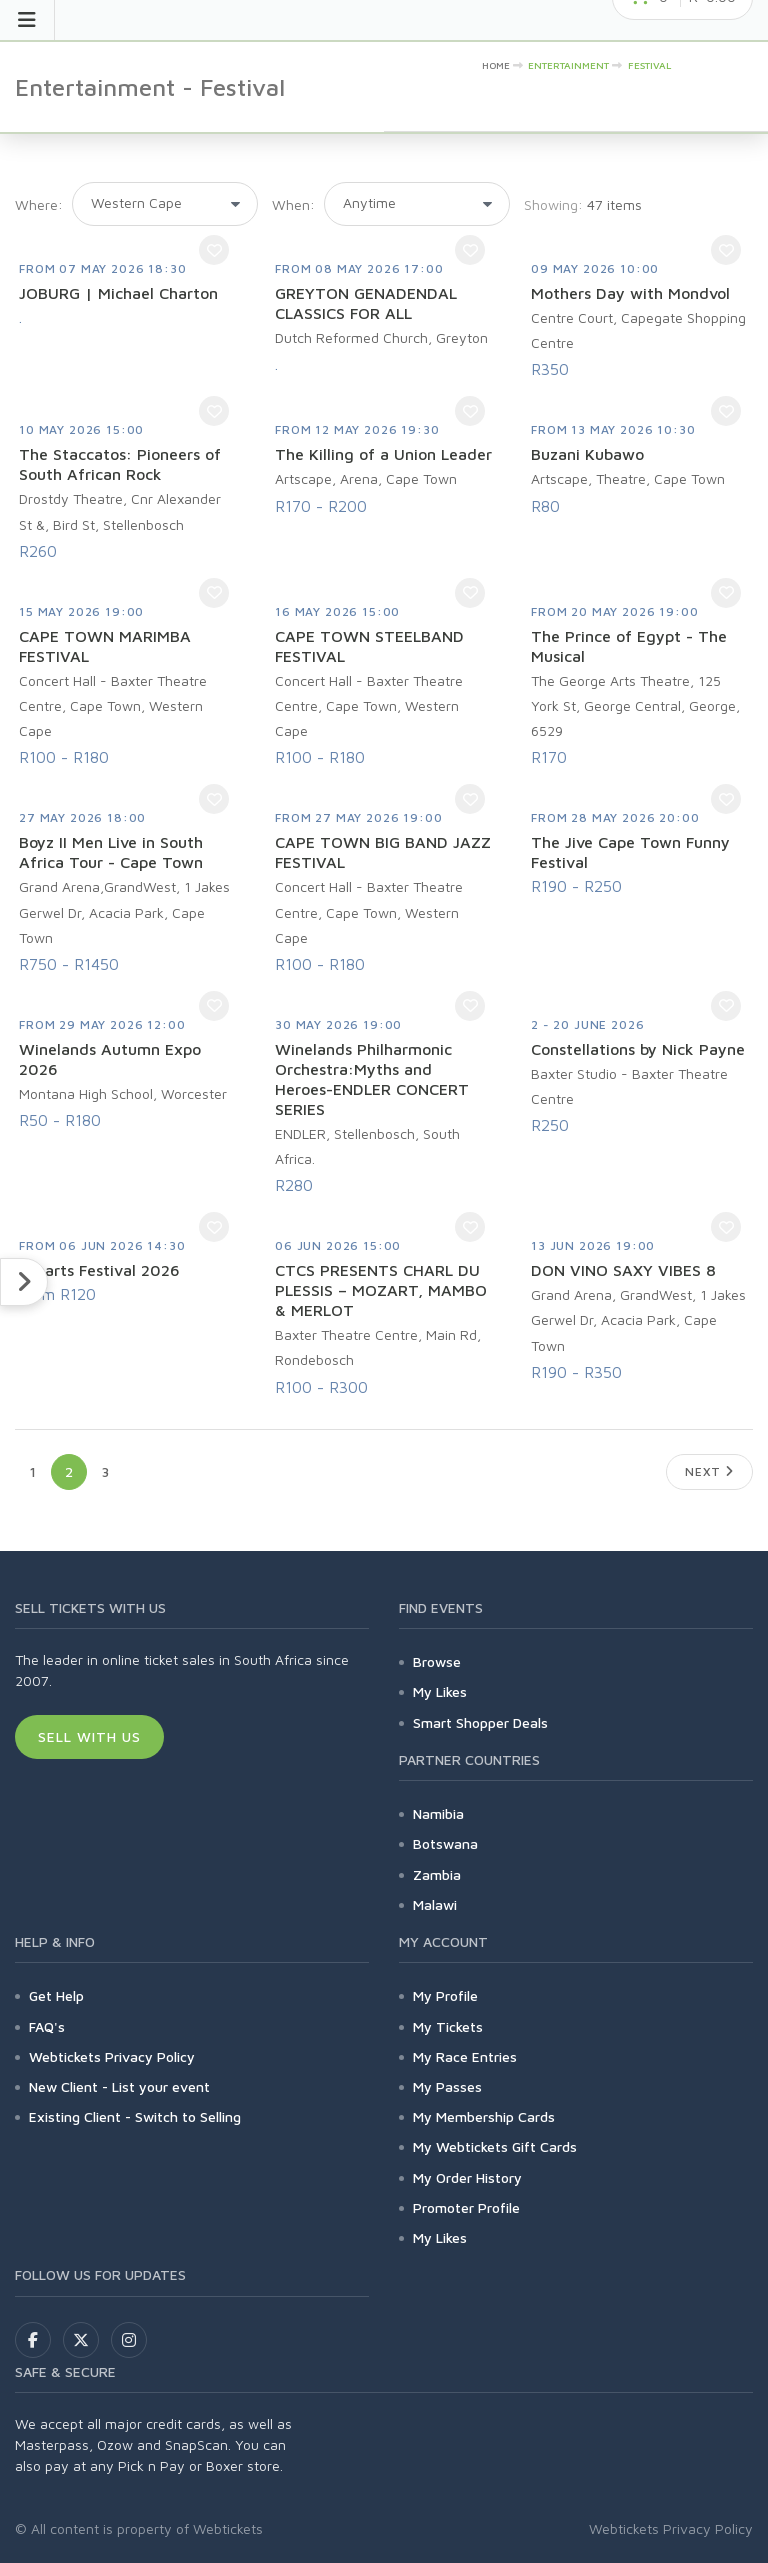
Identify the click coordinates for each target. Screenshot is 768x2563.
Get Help (56, 1995)
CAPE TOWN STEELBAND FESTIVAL (369, 646)
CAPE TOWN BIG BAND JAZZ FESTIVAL (383, 852)
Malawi (435, 1904)
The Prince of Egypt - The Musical (629, 646)
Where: (39, 204)
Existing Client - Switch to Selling (135, 2116)
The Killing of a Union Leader (383, 454)
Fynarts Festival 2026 (99, 1270)
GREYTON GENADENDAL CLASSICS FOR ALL (366, 303)
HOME (496, 65)
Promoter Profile (466, 2207)
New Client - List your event (119, 2086)
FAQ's (47, 2026)
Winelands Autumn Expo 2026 (110, 1059)
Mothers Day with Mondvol (630, 293)
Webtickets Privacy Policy (112, 2056)
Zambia (437, 1874)
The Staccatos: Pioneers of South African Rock (120, 464)
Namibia (438, 1813)
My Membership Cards (484, 2116)
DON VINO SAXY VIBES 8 (623, 1270)
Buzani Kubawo (587, 454)
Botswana (445, 1843)
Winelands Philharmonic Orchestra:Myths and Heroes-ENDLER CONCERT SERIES (372, 1079)
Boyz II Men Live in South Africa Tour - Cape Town (111, 852)
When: (293, 204)
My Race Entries (465, 2056)
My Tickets (448, 2026)
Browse (437, 1661)
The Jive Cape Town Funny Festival (630, 852)
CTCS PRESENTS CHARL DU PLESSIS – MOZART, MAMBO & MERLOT (381, 1290)
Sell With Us (89, 1736)
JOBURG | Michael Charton (118, 293)
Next (709, 1471)
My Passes (447, 2086)
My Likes (440, 1691)
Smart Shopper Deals (480, 1722)
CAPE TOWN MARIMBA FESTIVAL (105, 646)
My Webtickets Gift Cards (495, 2146)
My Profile (445, 1995)
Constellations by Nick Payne (638, 1049)
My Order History (467, 2177)
